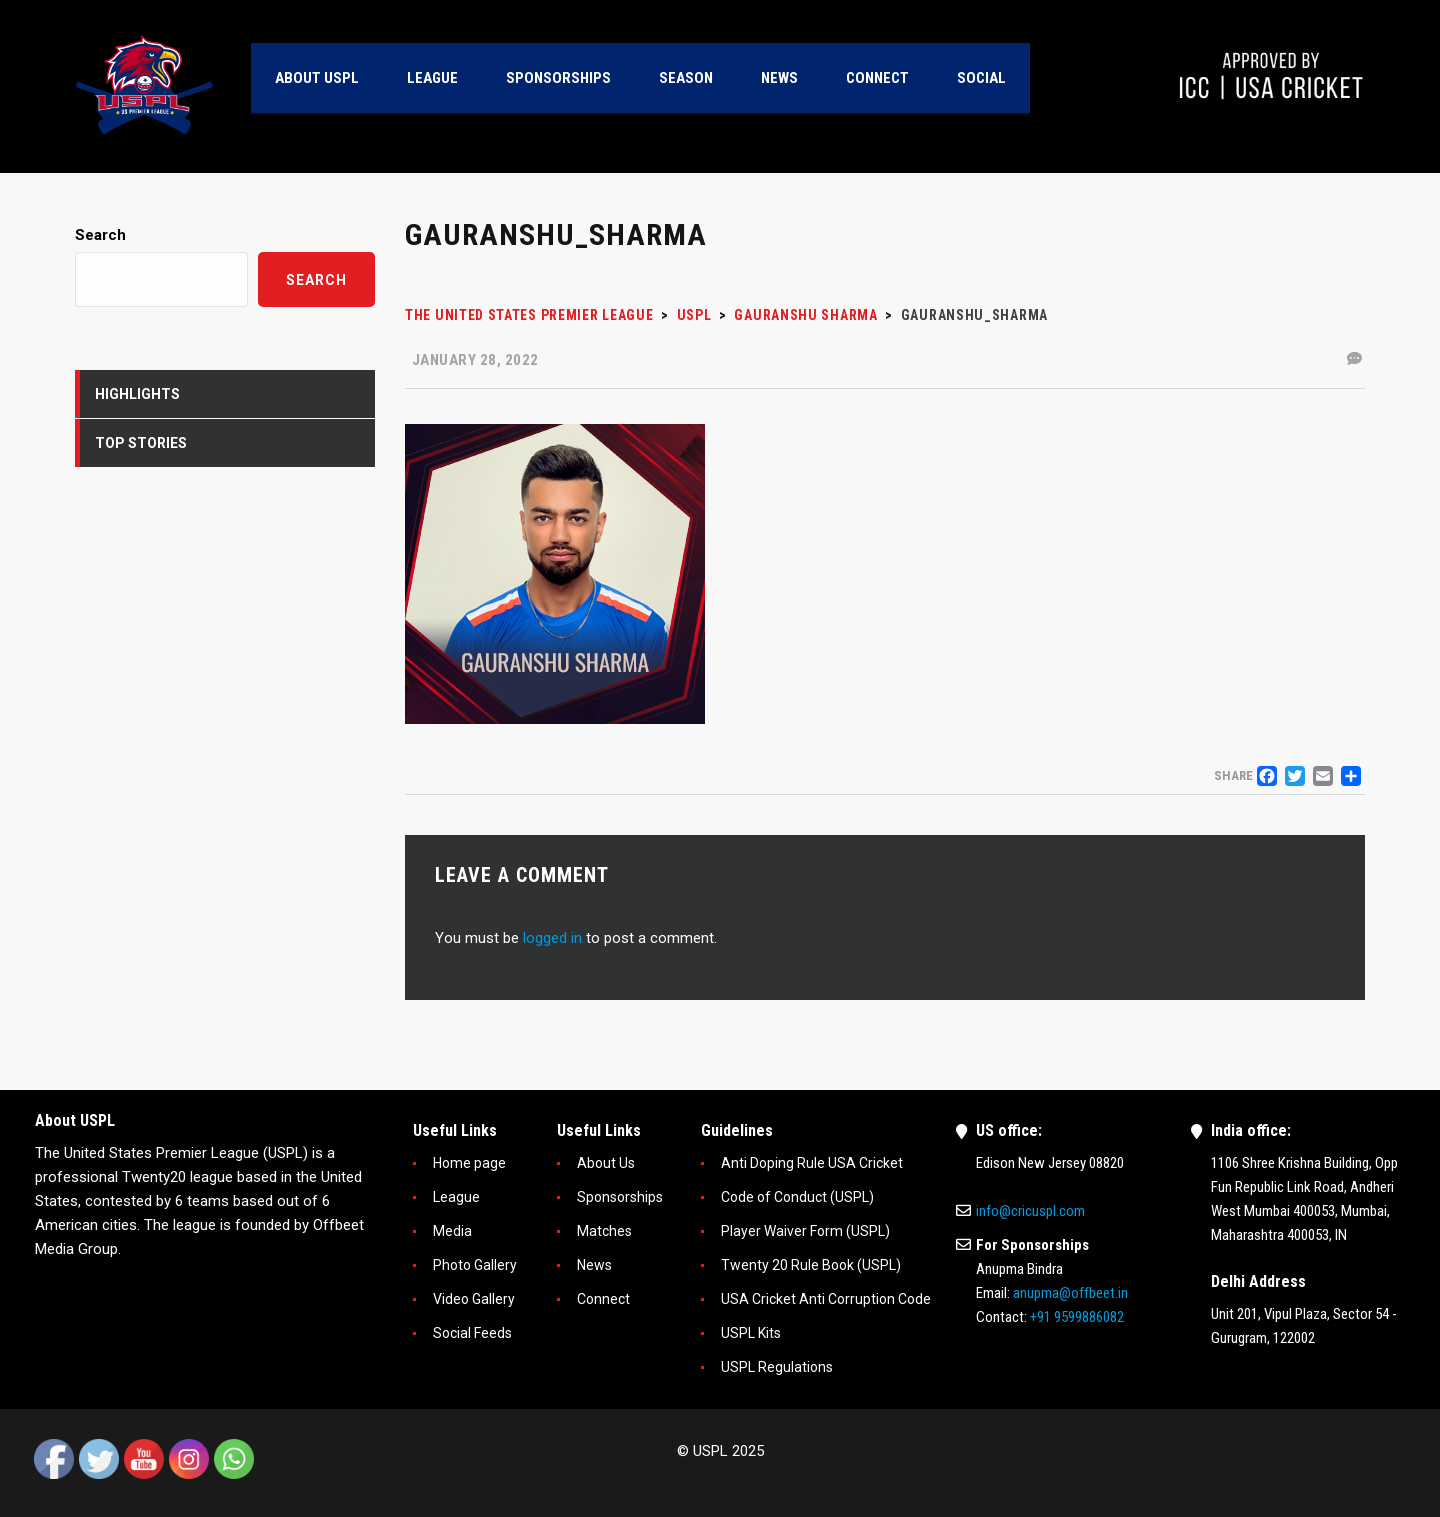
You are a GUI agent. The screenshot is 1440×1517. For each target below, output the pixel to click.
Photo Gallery (475, 1265)
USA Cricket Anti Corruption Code (826, 1299)
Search (100, 235)
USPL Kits (751, 1333)
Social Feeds (472, 1333)
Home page (469, 1163)
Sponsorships (620, 1197)
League (456, 1197)
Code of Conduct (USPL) (797, 1197)
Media (452, 1231)
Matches (604, 1231)
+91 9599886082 (1077, 1317)
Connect (603, 1299)
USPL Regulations (777, 1367)
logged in (552, 938)
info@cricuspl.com (1030, 1211)
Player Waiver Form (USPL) (805, 1231)
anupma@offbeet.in (1070, 1293)
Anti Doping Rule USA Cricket (812, 1163)
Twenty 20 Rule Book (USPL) (811, 1265)
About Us (606, 1163)
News (594, 1265)
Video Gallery (474, 1299)
